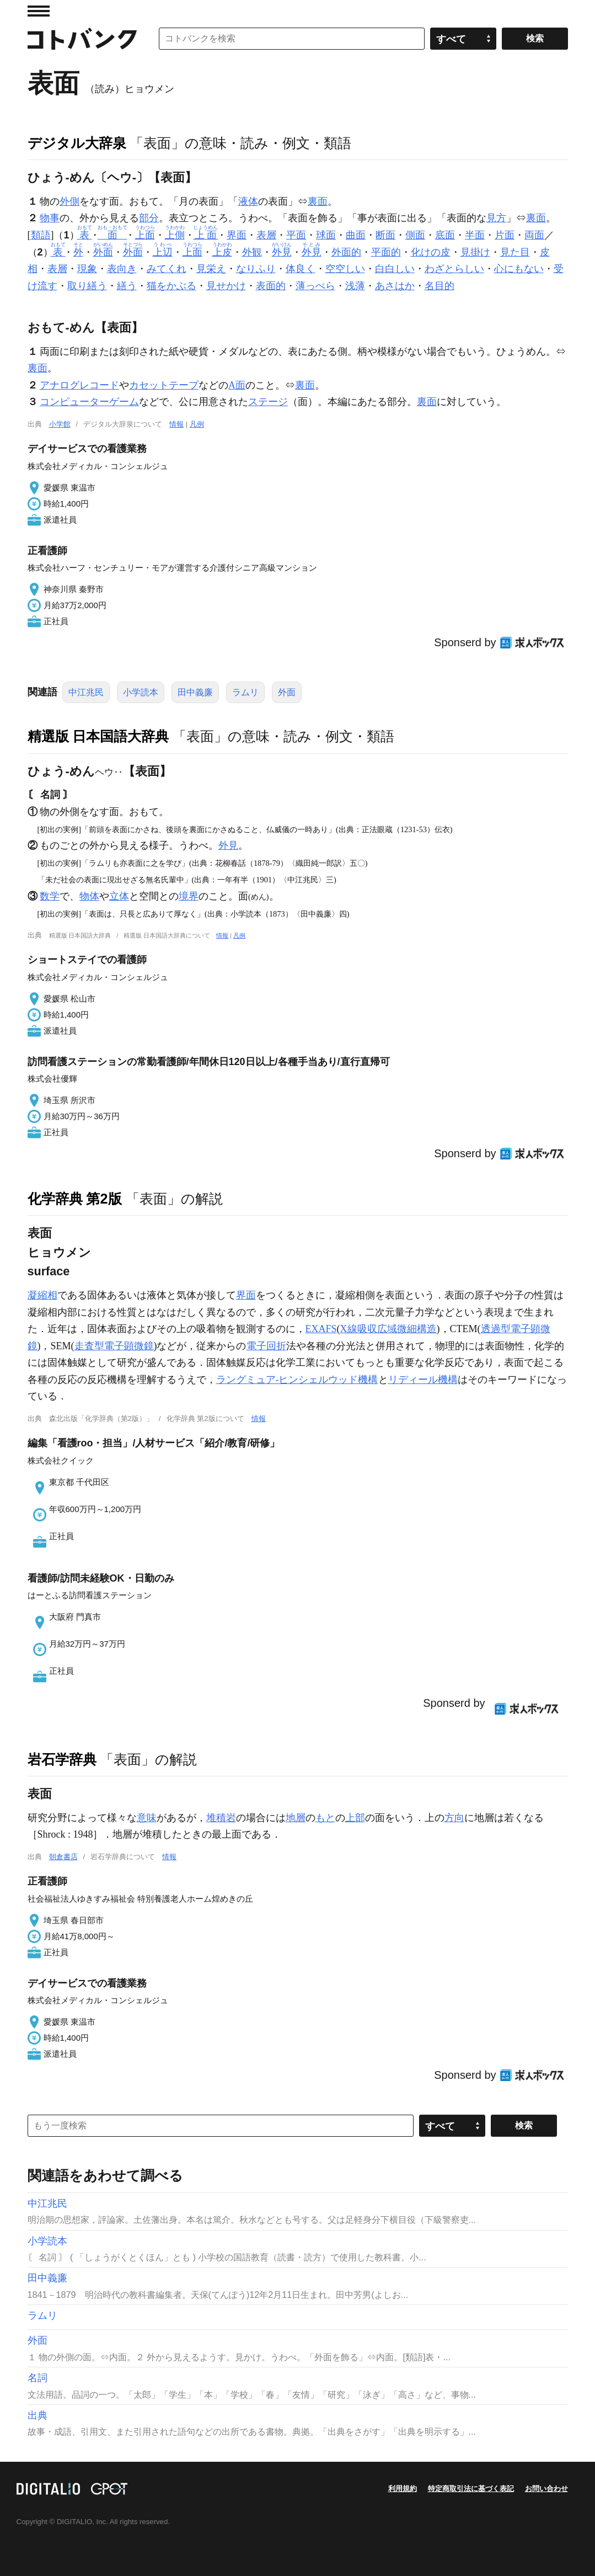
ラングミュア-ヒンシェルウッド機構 (297, 1379)
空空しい (345, 268)
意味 (147, 1817)
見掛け (475, 252)
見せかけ (226, 285)
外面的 (346, 252)
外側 (69, 201)
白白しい (395, 268)
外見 (228, 845)
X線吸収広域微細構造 (388, 1328)
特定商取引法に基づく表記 (471, 2488)
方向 (454, 1817)
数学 (50, 896)
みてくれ (166, 268)
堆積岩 (221, 1817)
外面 (287, 692)
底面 (445, 235)
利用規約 (402, 2488)
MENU (39, 11)
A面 (236, 385)
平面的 (386, 252)
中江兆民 (86, 692)
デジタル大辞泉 (77, 143)
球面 (326, 235)
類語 (41, 235)
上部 (355, 1817)
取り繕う (87, 285)
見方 (496, 217)
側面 (415, 235)
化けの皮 (431, 252)
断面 (385, 235)
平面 (296, 235)
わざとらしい (454, 268)
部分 (149, 217)
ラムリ (245, 692)
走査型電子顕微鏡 (114, 1345)
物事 (50, 217)
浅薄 (355, 285)
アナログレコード (79, 385)
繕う (127, 285)
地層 (295, 1817)
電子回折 (266, 1345)
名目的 (439, 285)
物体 (89, 896)
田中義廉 (195, 692)
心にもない (519, 268)
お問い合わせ (546, 2488)
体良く (300, 268)
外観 (252, 252)
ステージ (268, 401)
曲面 (356, 235)
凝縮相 (42, 1295)
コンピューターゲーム (89, 401)
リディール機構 (423, 1379)
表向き (122, 268)
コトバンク (82, 39)
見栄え (211, 268)
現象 (87, 268)
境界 (189, 896)
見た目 (515, 252)
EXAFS (321, 1328)
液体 (248, 201)
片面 (504, 235)
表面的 (271, 285)
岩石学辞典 (62, 1759)
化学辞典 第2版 (75, 1198)
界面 (236, 235)
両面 (534, 235)
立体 (119, 896)
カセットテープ (164, 385)
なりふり (256, 268)
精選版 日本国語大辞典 (98, 736)
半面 (475, 235)
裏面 (318, 201)
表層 (266, 235)
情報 (176, 424)
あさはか (395, 285)
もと (325, 1817)
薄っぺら (315, 285)
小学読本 (140, 692)
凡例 (197, 424)
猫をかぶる (171, 285)
